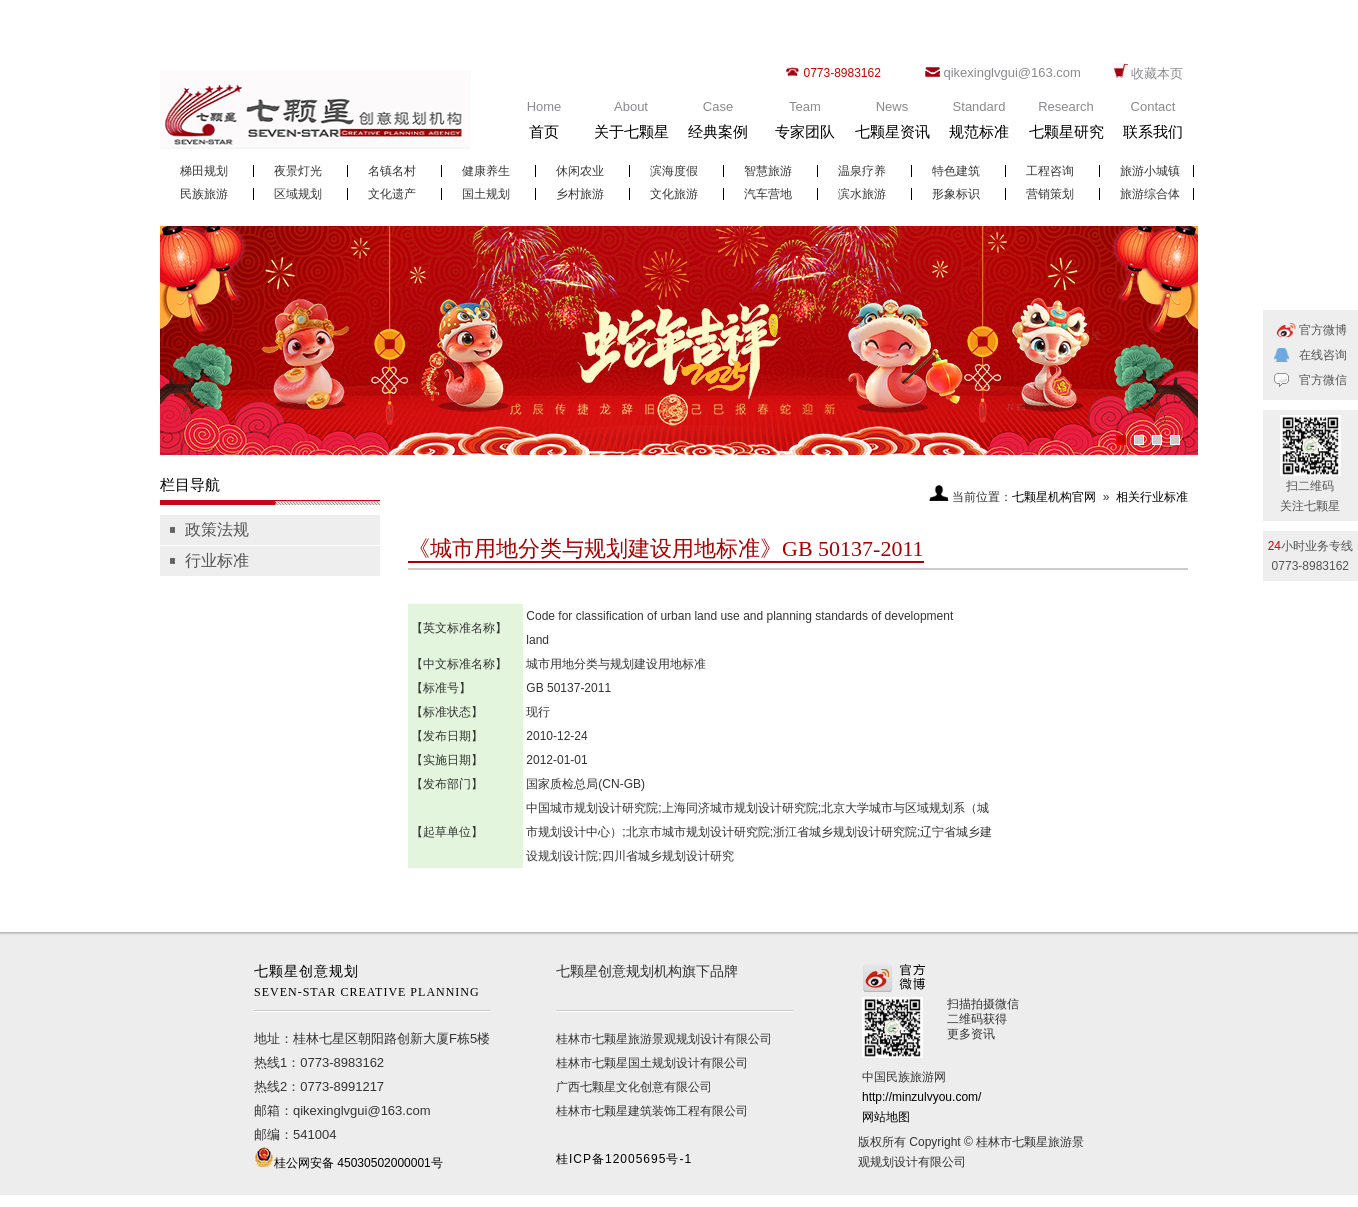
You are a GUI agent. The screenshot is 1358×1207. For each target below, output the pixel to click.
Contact (1153, 124)
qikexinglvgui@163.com (1012, 72)
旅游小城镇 (1150, 171)
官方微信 (1323, 380)
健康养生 (486, 171)
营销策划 (1050, 194)
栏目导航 (190, 484)
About (631, 124)
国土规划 (486, 194)
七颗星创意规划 (372, 983)
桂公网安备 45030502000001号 (358, 1163)
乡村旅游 (580, 194)
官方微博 (1323, 330)
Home (544, 124)
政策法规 (217, 529)
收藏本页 (1157, 73)
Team (805, 124)
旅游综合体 (1150, 194)
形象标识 (956, 194)
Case (718, 124)
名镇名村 (392, 171)
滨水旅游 (862, 194)
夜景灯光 (298, 171)
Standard (979, 124)
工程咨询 (1050, 171)
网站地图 (886, 1117)
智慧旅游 (768, 171)
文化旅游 (674, 194)
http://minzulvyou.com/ (921, 1097)
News (892, 124)
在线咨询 (1323, 355)
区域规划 (298, 194)
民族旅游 (204, 194)
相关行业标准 (1152, 497)
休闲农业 (580, 171)
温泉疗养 (862, 171)
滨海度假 (674, 171)
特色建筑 (956, 171)
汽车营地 (768, 194)
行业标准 (217, 560)
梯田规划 (204, 171)
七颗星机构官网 (1054, 497)
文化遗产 (392, 194)
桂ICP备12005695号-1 (624, 1159)
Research (1066, 124)
